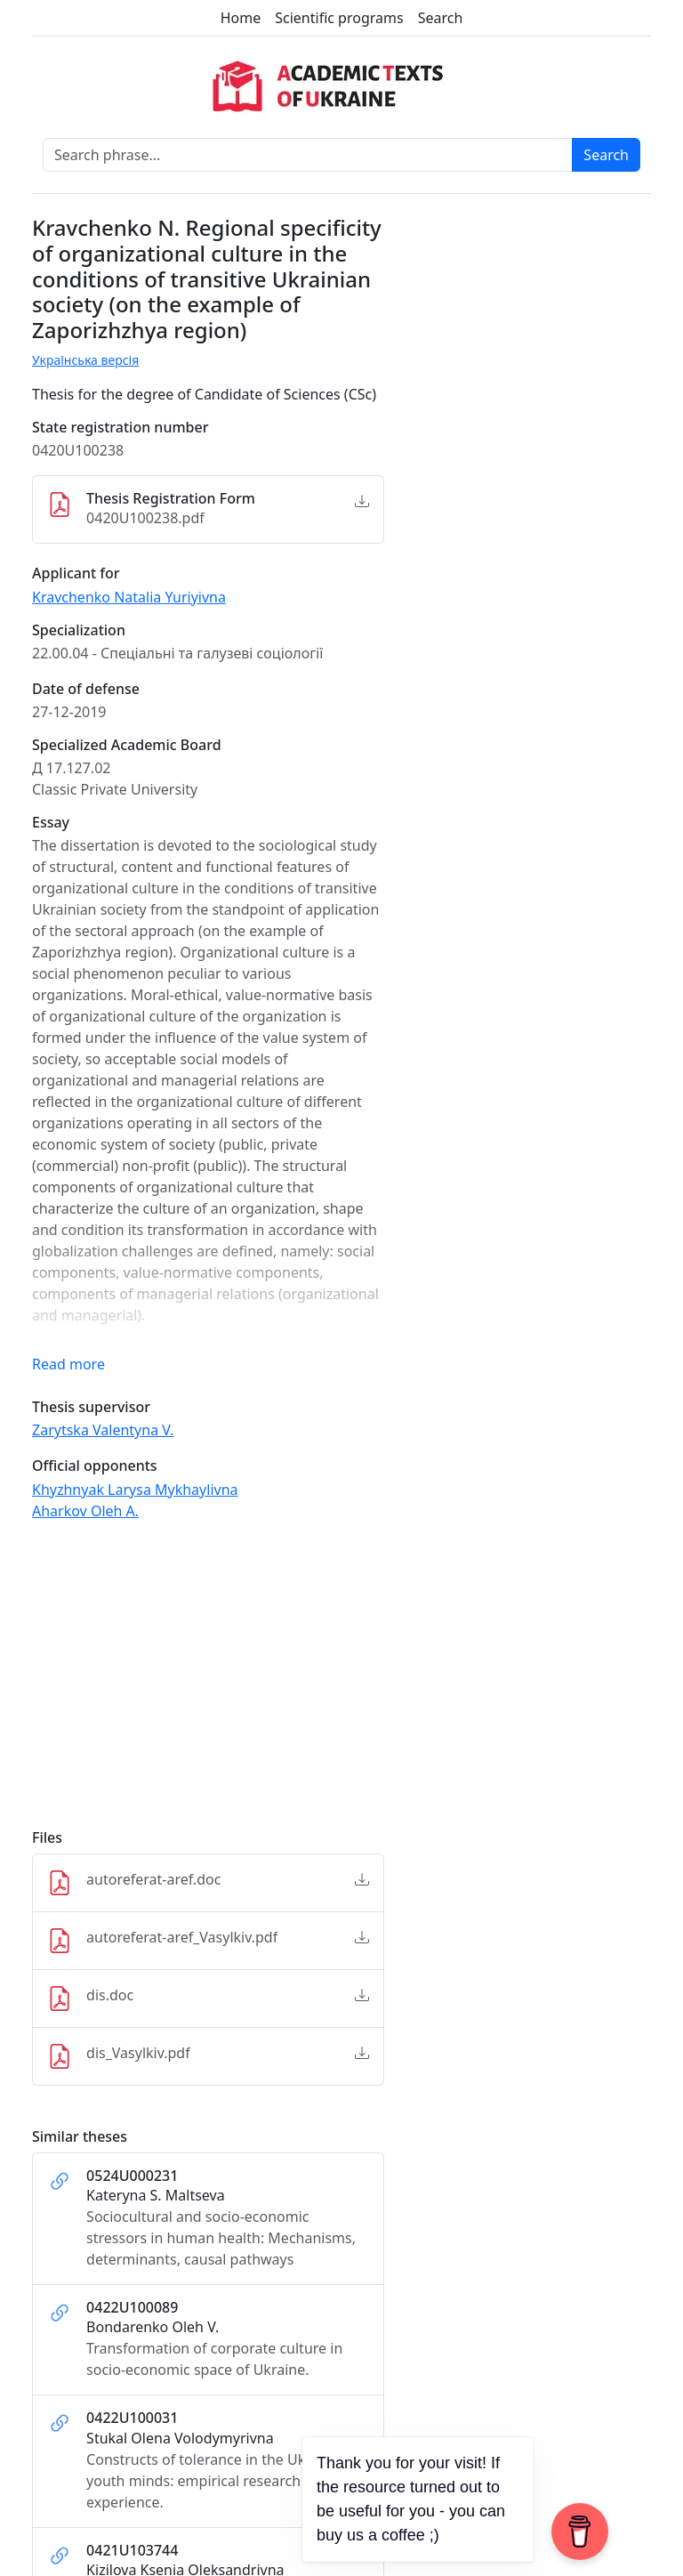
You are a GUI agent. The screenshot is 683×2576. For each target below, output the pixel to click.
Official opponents (94, 1466)
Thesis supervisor (91, 1407)
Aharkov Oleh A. (85, 1511)
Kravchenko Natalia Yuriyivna (129, 597)
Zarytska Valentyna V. (102, 1430)
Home (241, 18)
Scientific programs (339, 18)
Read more (68, 1364)
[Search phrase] (308, 155)
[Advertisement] (208, 1682)
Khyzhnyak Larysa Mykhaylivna (135, 1489)
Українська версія (85, 359)
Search (440, 18)
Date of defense (86, 689)
